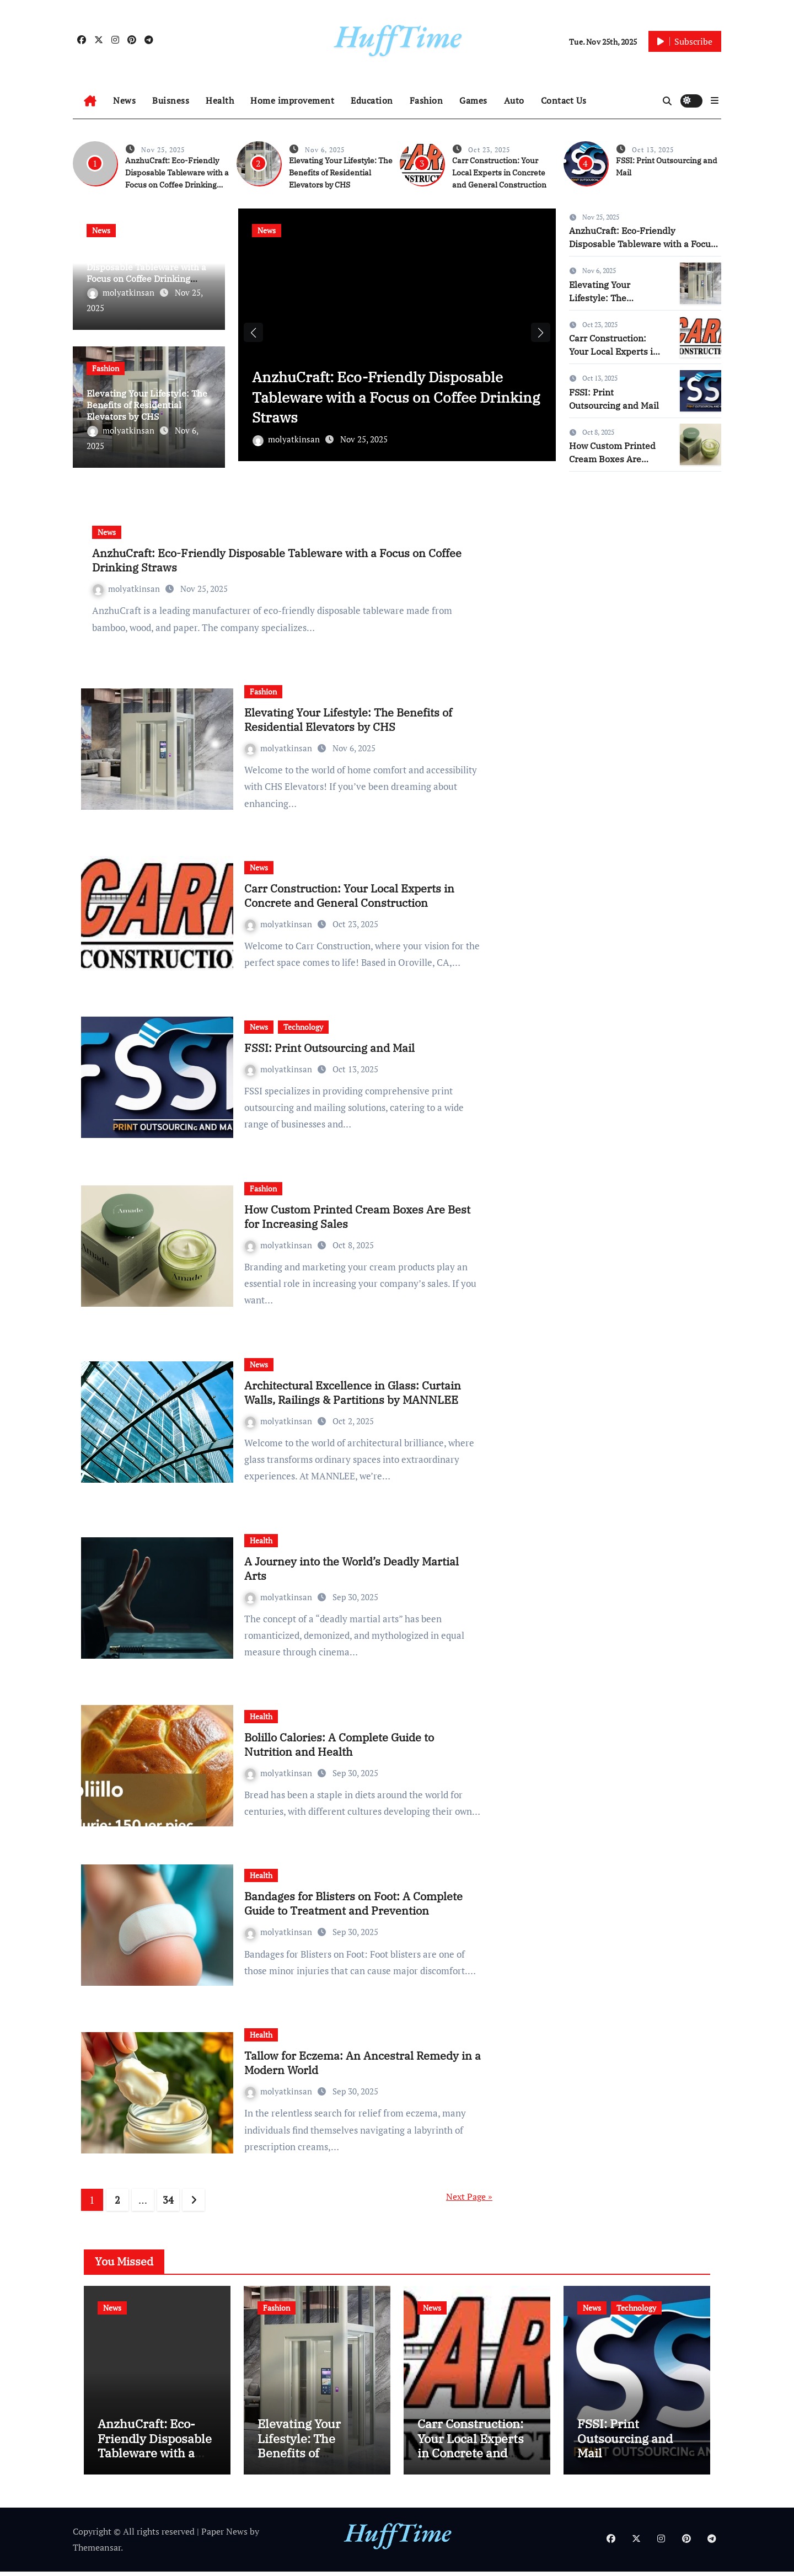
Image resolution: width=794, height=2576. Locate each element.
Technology (303, 1027)
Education (372, 100)
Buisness (170, 100)
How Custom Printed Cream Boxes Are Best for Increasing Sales (357, 1216)
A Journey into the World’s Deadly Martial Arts (351, 1568)
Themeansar (97, 2552)
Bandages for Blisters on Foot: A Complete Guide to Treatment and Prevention (353, 1903)
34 (168, 2199)
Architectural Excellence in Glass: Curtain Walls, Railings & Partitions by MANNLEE (352, 1392)
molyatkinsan (122, 292)
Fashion (426, 100)
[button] (714, 100)
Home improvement (292, 100)
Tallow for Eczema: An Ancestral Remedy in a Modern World (362, 2062)
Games (473, 100)
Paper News (224, 2536)
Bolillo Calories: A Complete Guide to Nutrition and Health (339, 1744)
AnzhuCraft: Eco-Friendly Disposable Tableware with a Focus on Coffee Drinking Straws (146, 272)
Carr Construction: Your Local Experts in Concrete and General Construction (499, 173)
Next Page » (469, 2196)
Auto (514, 100)
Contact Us (564, 100)
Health (220, 100)
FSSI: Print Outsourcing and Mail (329, 1047)
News (124, 100)
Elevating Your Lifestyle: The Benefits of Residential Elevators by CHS (341, 173)
